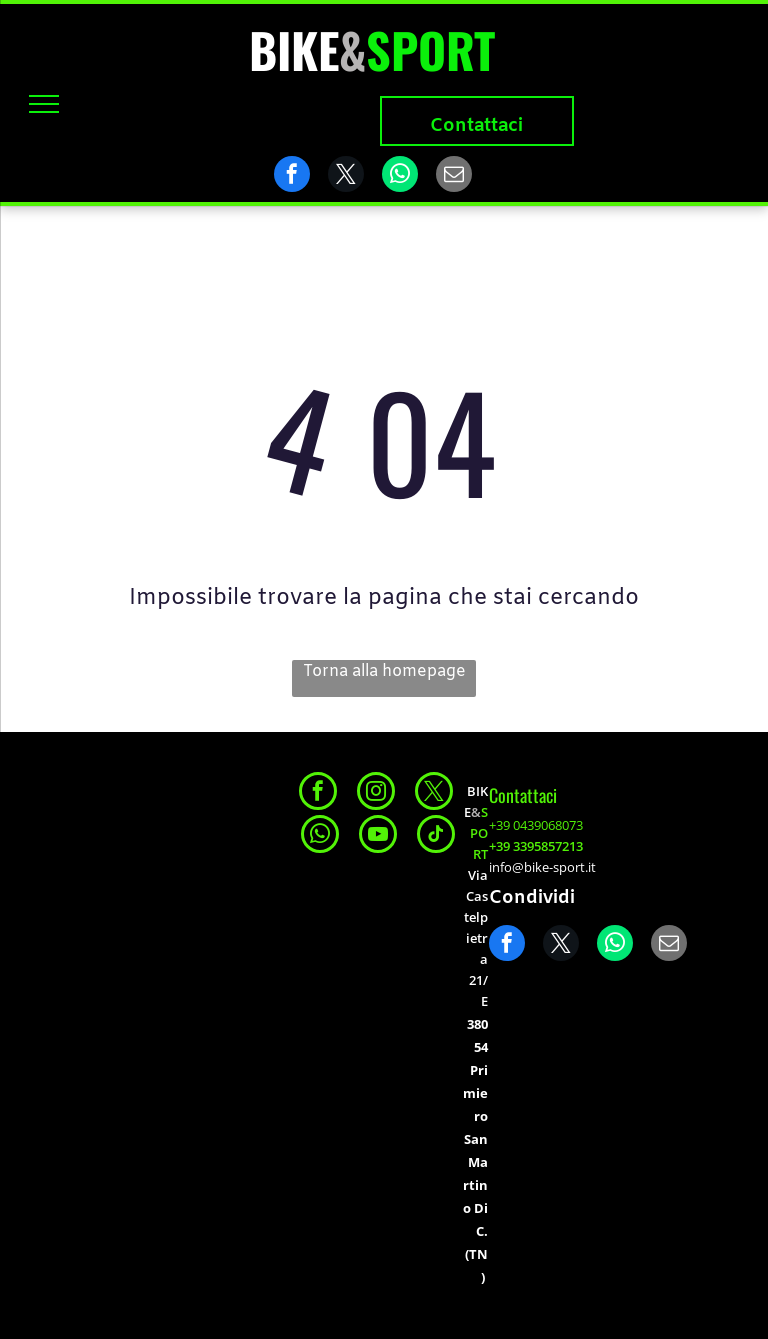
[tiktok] (436, 836)
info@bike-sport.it (542, 867)
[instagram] (376, 793)
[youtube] (378, 836)
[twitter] (434, 793)
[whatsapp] (320, 836)
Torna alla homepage (384, 671)
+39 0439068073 (536, 825)
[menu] (44, 104)
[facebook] (318, 793)
